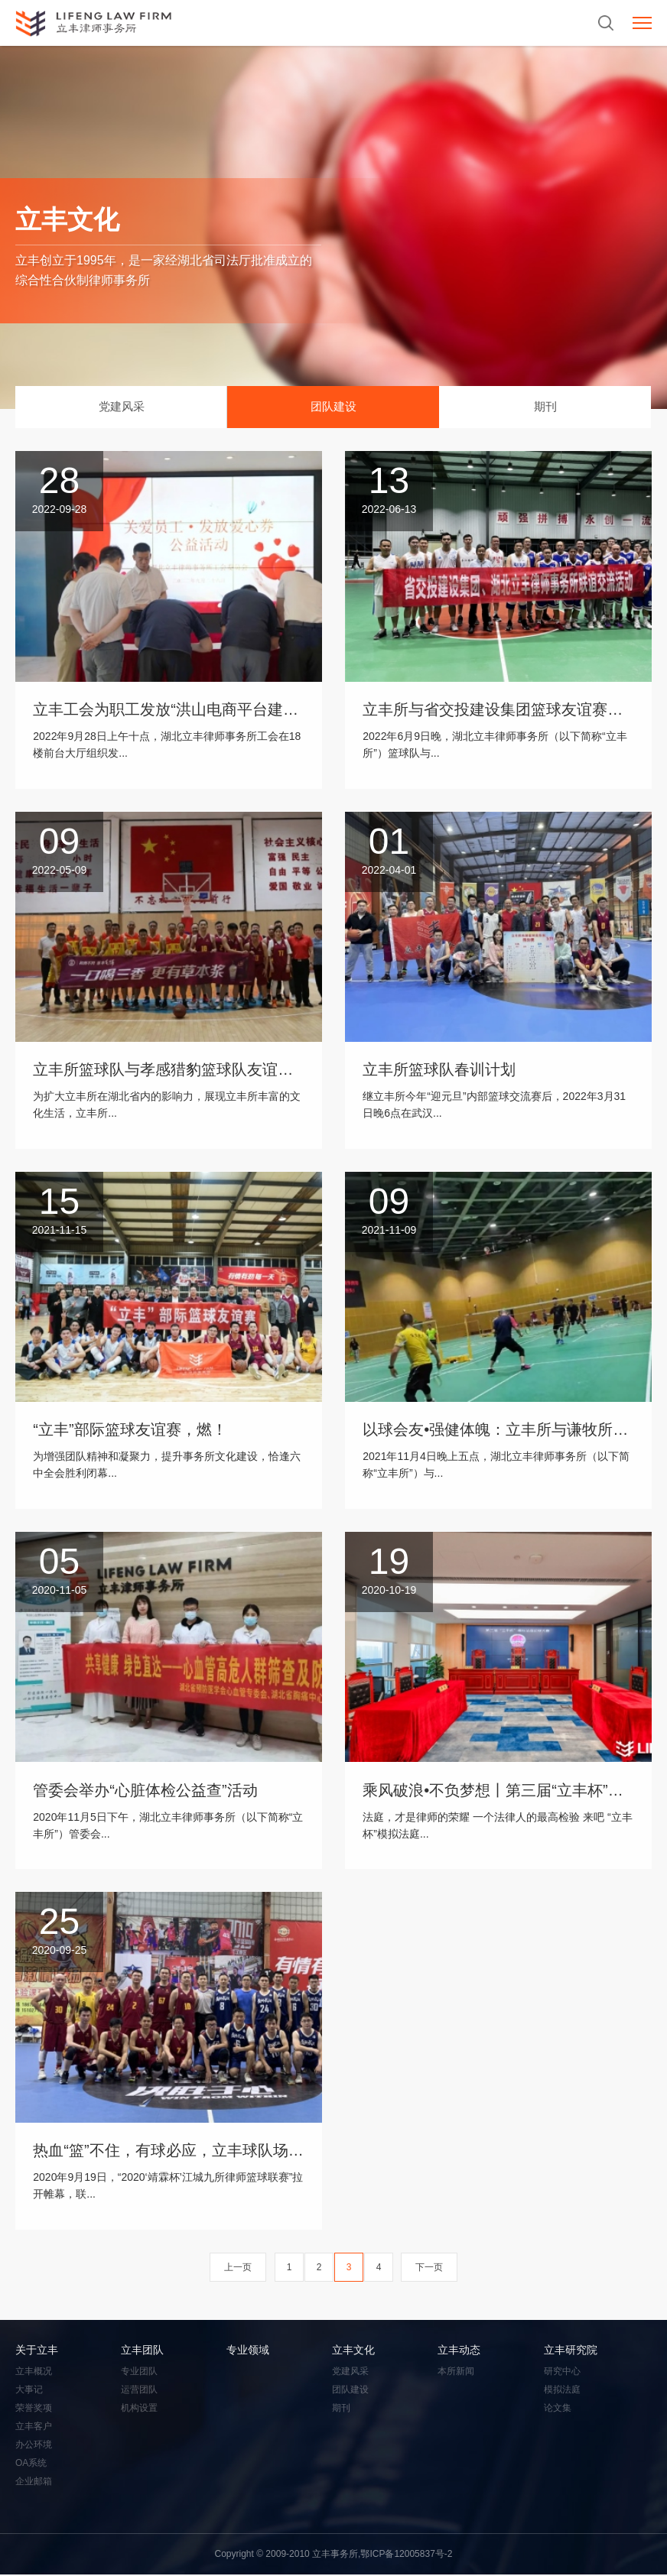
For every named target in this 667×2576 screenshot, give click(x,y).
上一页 (238, 2268)
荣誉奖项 (33, 2409)
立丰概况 (33, 2372)
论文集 (557, 2409)
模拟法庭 (562, 2391)
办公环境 (33, 2446)
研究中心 (562, 2372)
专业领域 (247, 2351)
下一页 (429, 2268)
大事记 (29, 2391)
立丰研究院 (570, 2351)
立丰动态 (459, 2351)
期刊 (545, 407)
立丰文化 (353, 2351)
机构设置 (139, 2409)
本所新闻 (456, 2372)
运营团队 (139, 2391)
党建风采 (121, 407)
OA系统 (31, 2464)
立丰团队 (142, 2351)
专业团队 (139, 2372)
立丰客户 (33, 2427)
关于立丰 (36, 2351)
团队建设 (333, 407)
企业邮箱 (33, 2482)
